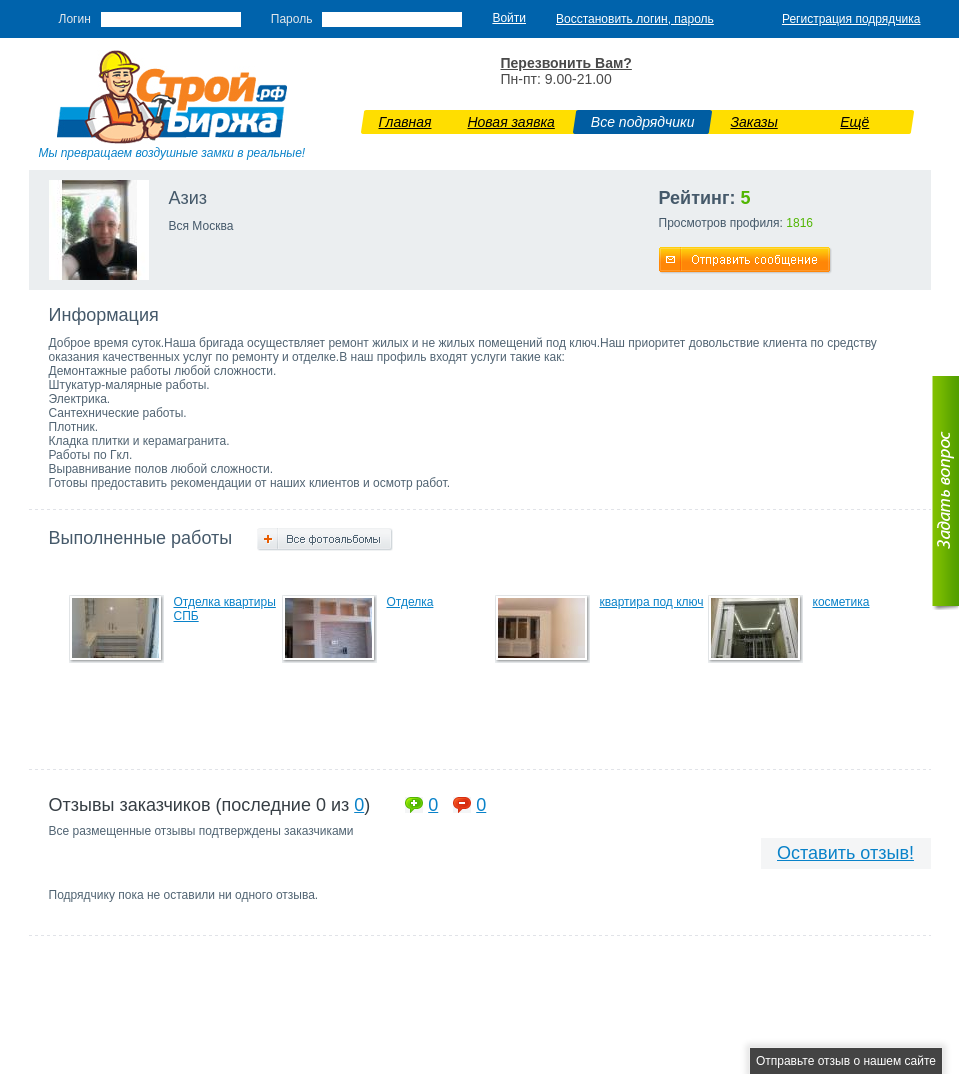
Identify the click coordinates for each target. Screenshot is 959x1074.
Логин (75, 19)
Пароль (292, 19)
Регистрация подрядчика (851, 19)
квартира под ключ (652, 602)
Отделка (410, 602)
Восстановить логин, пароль (635, 19)
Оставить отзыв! (845, 853)
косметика (841, 602)
